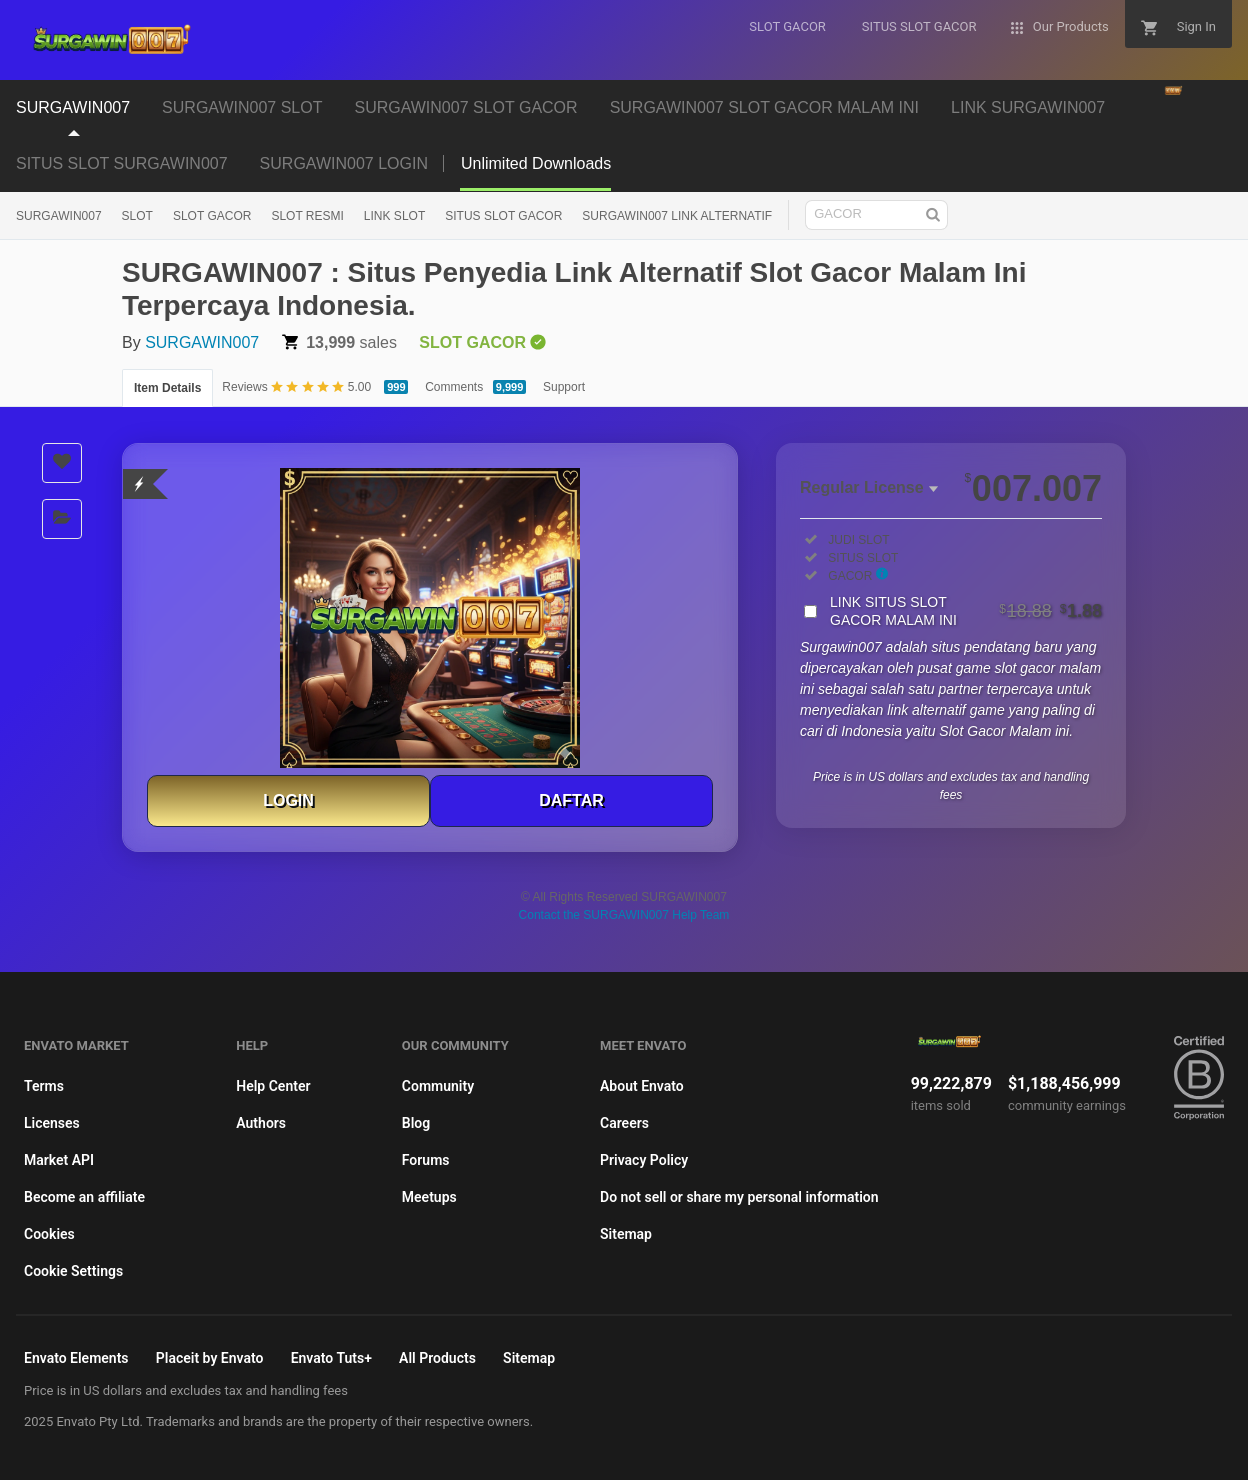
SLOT (137, 216)
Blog (416, 1123)
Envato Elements (76, 1358)
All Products (437, 1358)
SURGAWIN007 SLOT (242, 107)
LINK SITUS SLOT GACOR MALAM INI (966, 611)
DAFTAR (571, 800)
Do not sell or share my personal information (739, 1197)
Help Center (273, 1086)
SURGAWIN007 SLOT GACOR (465, 107)
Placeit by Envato (210, 1358)
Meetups (429, 1197)
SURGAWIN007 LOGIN (344, 163)
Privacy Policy (644, 1160)
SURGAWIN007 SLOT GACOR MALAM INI (764, 107)
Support (564, 387)
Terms (44, 1086)
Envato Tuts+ (331, 1358)
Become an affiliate (84, 1197)
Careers (624, 1123)
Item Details (167, 388)
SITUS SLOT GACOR (503, 216)
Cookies (49, 1234)
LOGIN (288, 800)
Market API (59, 1160)
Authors (261, 1123)
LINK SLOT (394, 216)
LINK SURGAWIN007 (1028, 107)
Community (438, 1086)
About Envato (642, 1086)
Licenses (52, 1123)
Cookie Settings (73, 1271)
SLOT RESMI (307, 216)
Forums (426, 1160)
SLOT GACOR (212, 216)
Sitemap (626, 1234)
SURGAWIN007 (73, 107)
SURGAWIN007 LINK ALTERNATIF (677, 216)
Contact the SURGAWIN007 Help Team (624, 915)
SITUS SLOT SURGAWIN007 (122, 163)
